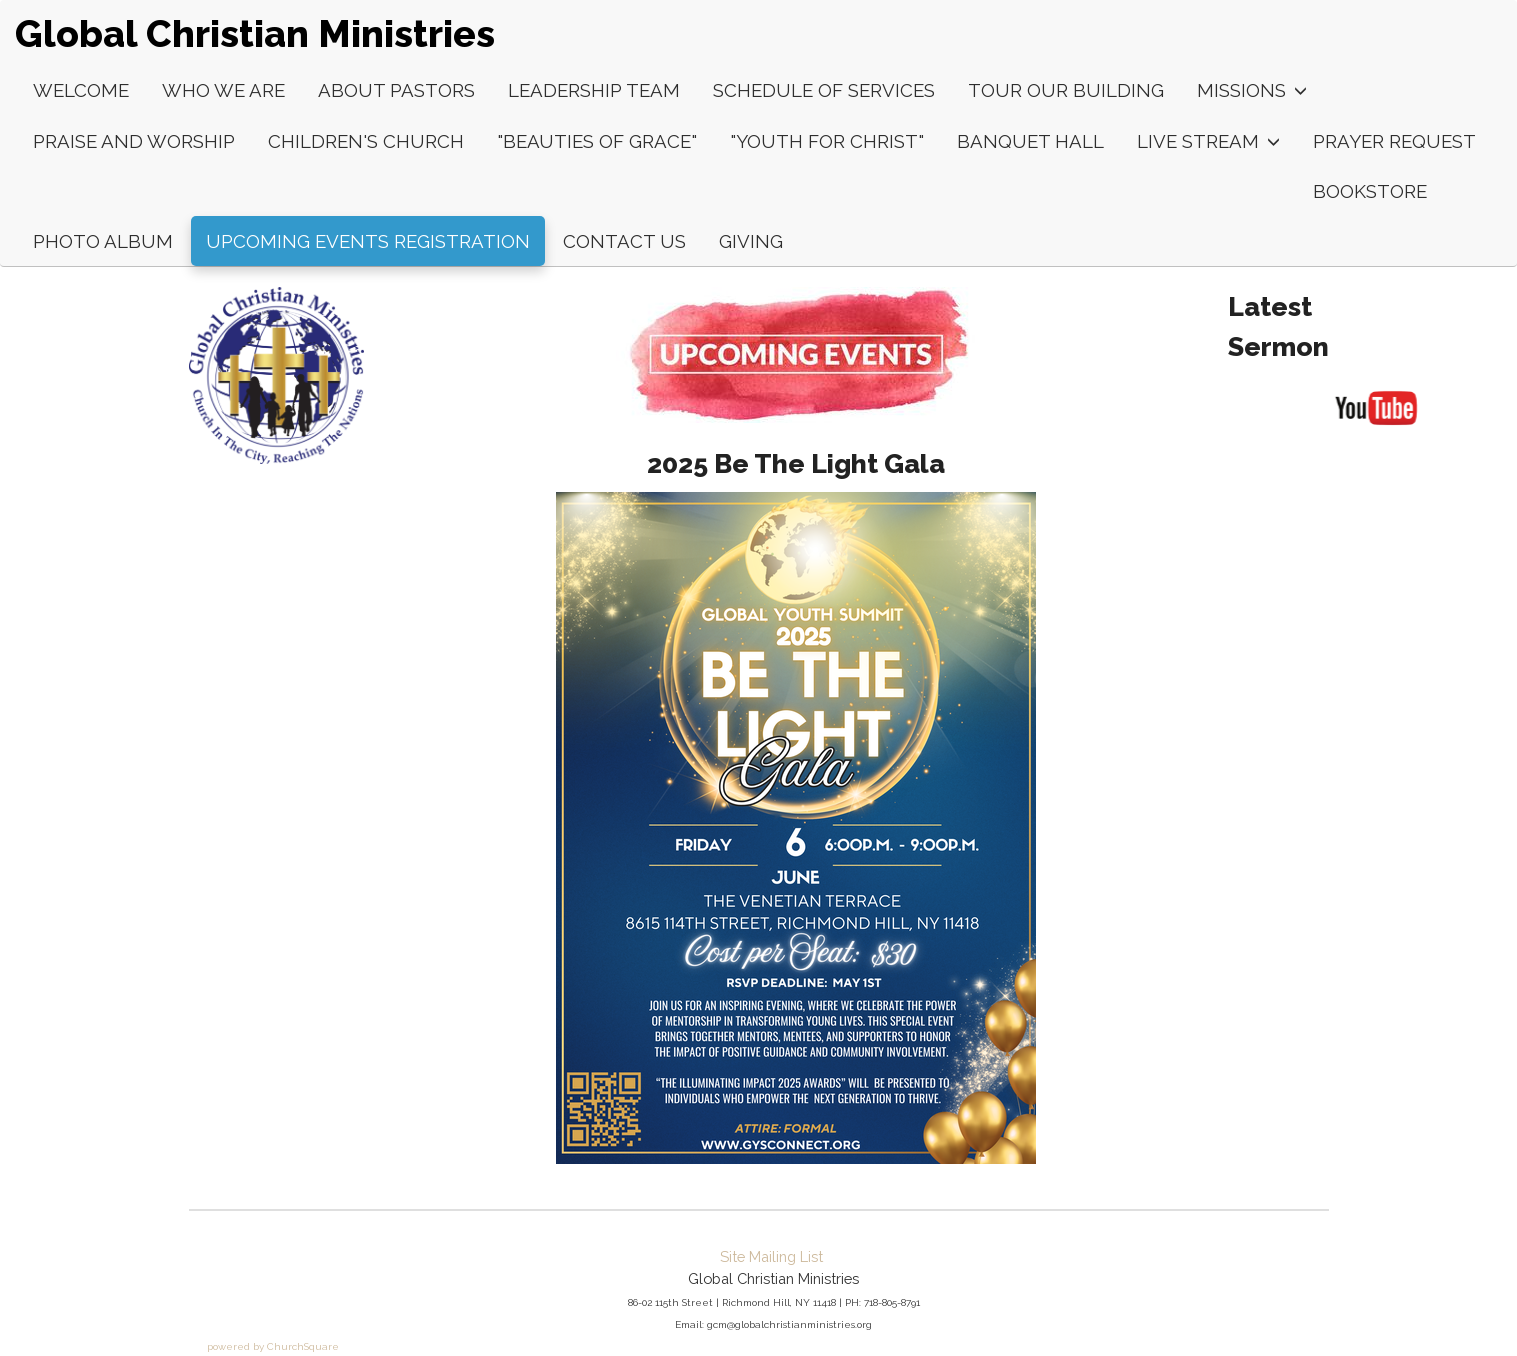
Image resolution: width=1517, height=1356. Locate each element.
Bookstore (1370, 191)
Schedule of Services (824, 90)
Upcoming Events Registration (368, 241)
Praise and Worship (134, 141)
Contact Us (624, 241)
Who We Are (223, 90)
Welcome (81, 90)
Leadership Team (594, 90)
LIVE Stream (1208, 141)
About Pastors (396, 90)
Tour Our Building (1066, 90)
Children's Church (366, 141)
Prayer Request (1394, 141)
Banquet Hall (1030, 141)
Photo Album (103, 241)
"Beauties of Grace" (597, 141)
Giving (751, 241)
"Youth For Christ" (827, 141)
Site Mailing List (771, 1256)
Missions (1252, 90)
